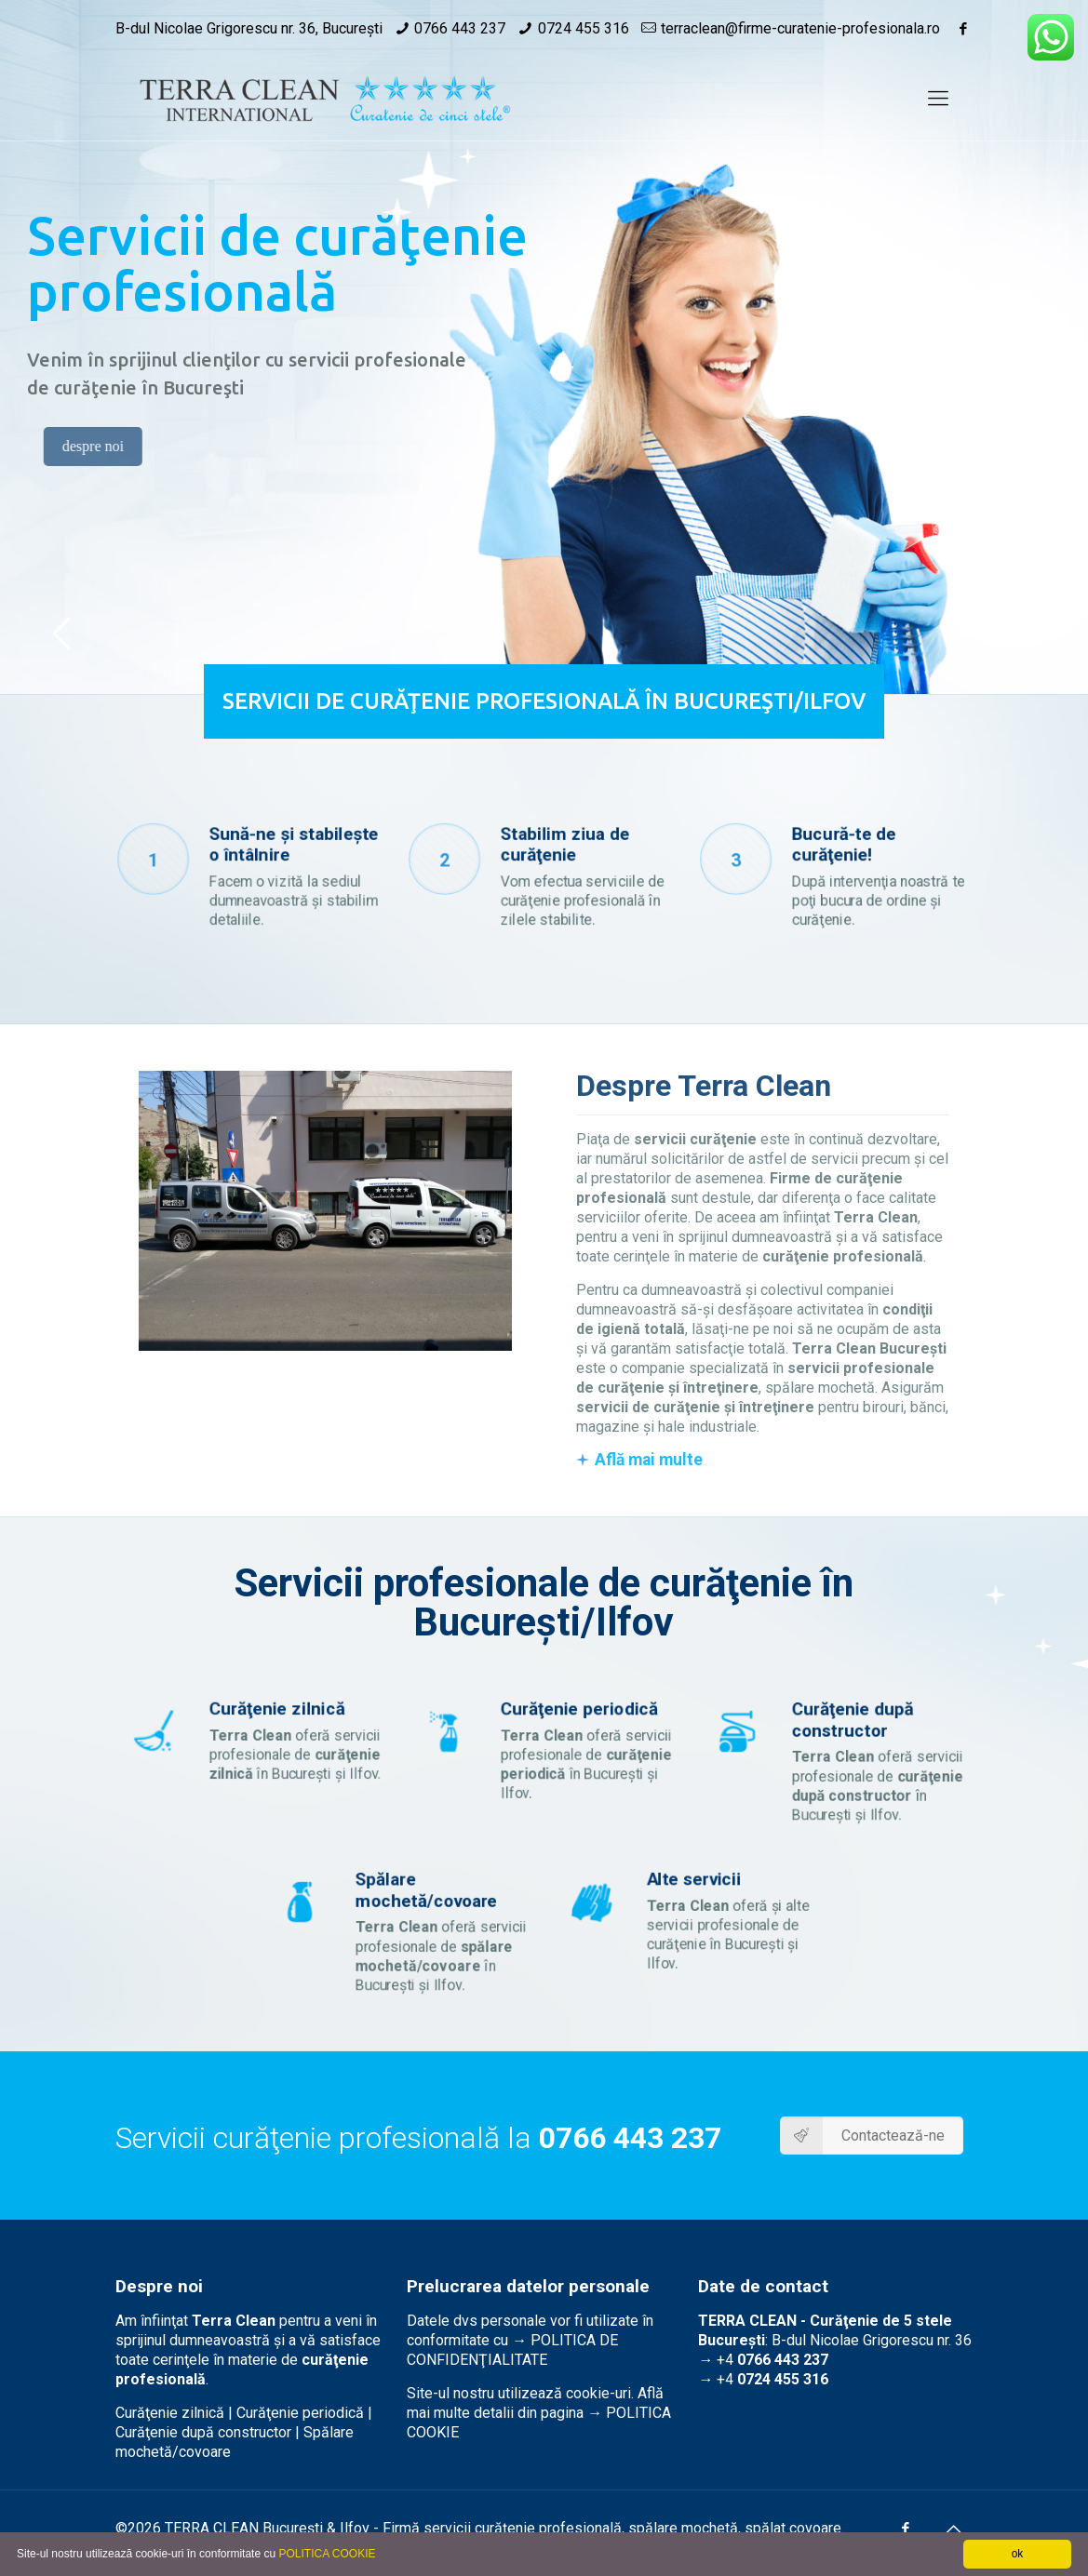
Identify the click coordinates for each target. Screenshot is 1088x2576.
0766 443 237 (459, 28)
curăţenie (505, 2528)
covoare (815, 2528)
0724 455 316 (583, 28)
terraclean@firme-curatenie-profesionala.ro (800, 28)
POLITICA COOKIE (326, 2553)
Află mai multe (649, 1459)
